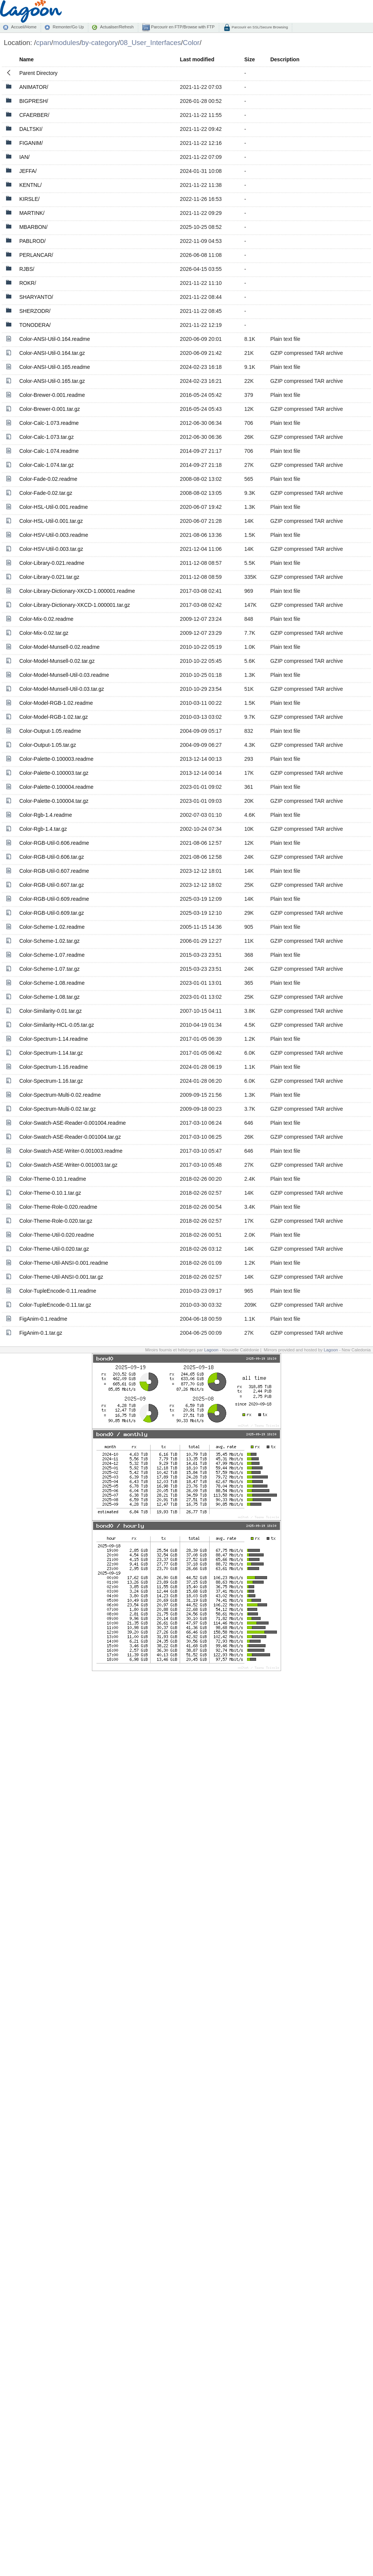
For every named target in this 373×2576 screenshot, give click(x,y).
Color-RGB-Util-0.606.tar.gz (51, 857)
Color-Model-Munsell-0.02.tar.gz (57, 661)
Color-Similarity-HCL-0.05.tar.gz (56, 1025)
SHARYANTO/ (36, 297)
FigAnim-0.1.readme (43, 1319)
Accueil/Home (23, 27)
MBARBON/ (33, 227)
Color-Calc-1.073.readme (49, 423)
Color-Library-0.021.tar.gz (49, 577)
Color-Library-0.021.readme (51, 563)
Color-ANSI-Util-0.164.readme (54, 339)
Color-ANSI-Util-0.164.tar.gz (52, 353)
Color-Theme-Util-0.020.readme (56, 1235)
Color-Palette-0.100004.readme (56, 787)
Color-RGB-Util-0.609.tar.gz (51, 913)
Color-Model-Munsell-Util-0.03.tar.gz (61, 689)
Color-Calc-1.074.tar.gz (46, 465)
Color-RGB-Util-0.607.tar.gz (51, 885)
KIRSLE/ (29, 199)
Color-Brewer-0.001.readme (52, 395)
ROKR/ (27, 283)
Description (284, 59)
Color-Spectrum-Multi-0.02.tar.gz (57, 1109)
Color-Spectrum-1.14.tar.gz (51, 1053)
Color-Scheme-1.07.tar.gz (49, 969)
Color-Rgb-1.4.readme (45, 815)
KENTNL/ (30, 185)
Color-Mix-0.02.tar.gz (43, 633)
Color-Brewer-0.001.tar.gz (49, 409)
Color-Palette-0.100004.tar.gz (54, 801)
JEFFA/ (28, 171)
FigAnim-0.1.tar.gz (40, 1333)
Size (249, 59)
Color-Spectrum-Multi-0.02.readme (60, 1095)
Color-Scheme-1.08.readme (52, 983)
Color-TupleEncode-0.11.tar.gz (55, 1305)
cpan (43, 43)
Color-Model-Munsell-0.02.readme (59, 647)
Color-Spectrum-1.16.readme (53, 1067)
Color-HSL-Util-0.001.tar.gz (51, 521)
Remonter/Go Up (68, 27)
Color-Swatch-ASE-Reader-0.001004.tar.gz (70, 1137)
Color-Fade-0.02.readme (48, 479)
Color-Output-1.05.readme (50, 731)
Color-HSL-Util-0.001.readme (53, 507)
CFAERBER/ (34, 115)
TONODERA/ (35, 325)
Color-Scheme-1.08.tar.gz (49, 997)
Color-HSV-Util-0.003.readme (53, 535)
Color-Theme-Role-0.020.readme (58, 1207)
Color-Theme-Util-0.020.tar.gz (54, 1249)
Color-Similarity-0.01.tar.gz (50, 1011)
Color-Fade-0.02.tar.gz (45, 493)
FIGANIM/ (31, 143)
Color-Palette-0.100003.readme (56, 759)
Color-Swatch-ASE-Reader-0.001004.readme (72, 1123)
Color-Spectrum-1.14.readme (53, 1039)
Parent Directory (38, 73)
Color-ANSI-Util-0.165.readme (54, 367)
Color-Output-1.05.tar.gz (47, 745)
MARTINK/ (32, 213)
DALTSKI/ (30, 129)
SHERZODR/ (34, 311)
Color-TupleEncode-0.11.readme (57, 1291)
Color (191, 43)
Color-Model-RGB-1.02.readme (56, 703)
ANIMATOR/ (33, 87)
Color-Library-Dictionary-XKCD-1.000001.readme (77, 591)
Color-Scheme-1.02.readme (52, 927)
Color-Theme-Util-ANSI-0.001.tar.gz (61, 1277)
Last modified (197, 59)
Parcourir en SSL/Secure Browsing (259, 27)
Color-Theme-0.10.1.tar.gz (50, 1193)
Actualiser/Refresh (117, 27)
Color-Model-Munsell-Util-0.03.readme (64, 675)
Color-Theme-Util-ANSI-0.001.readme (63, 1263)
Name (26, 59)
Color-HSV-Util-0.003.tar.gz (51, 549)
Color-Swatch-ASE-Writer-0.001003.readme (71, 1151)
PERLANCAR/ (36, 255)
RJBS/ (26, 269)
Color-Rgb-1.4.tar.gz (43, 829)
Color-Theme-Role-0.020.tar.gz (55, 1221)
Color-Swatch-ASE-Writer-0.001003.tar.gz (68, 1165)
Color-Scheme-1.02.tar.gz (49, 941)
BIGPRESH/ (33, 101)
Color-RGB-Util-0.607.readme (54, 871)
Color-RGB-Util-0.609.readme (54, 899)
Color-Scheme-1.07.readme (52, 955)
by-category (99, 43)
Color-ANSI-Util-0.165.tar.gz (52, 381)
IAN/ (24, 157)
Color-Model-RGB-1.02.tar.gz (53, 717)
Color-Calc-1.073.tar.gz (46, 437)
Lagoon (211, 1350)
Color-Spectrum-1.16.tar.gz (51, 1081)
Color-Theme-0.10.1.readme (52, 1179)
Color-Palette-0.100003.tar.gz (54, 773)
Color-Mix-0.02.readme (46, 619)
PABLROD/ (32, 241)
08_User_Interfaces (150, 43)
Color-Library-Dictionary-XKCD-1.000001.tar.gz (74, 605)
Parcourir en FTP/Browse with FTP (182, 27)
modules (66, 43)
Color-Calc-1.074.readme (49, 451)
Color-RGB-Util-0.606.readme (54, 843)
